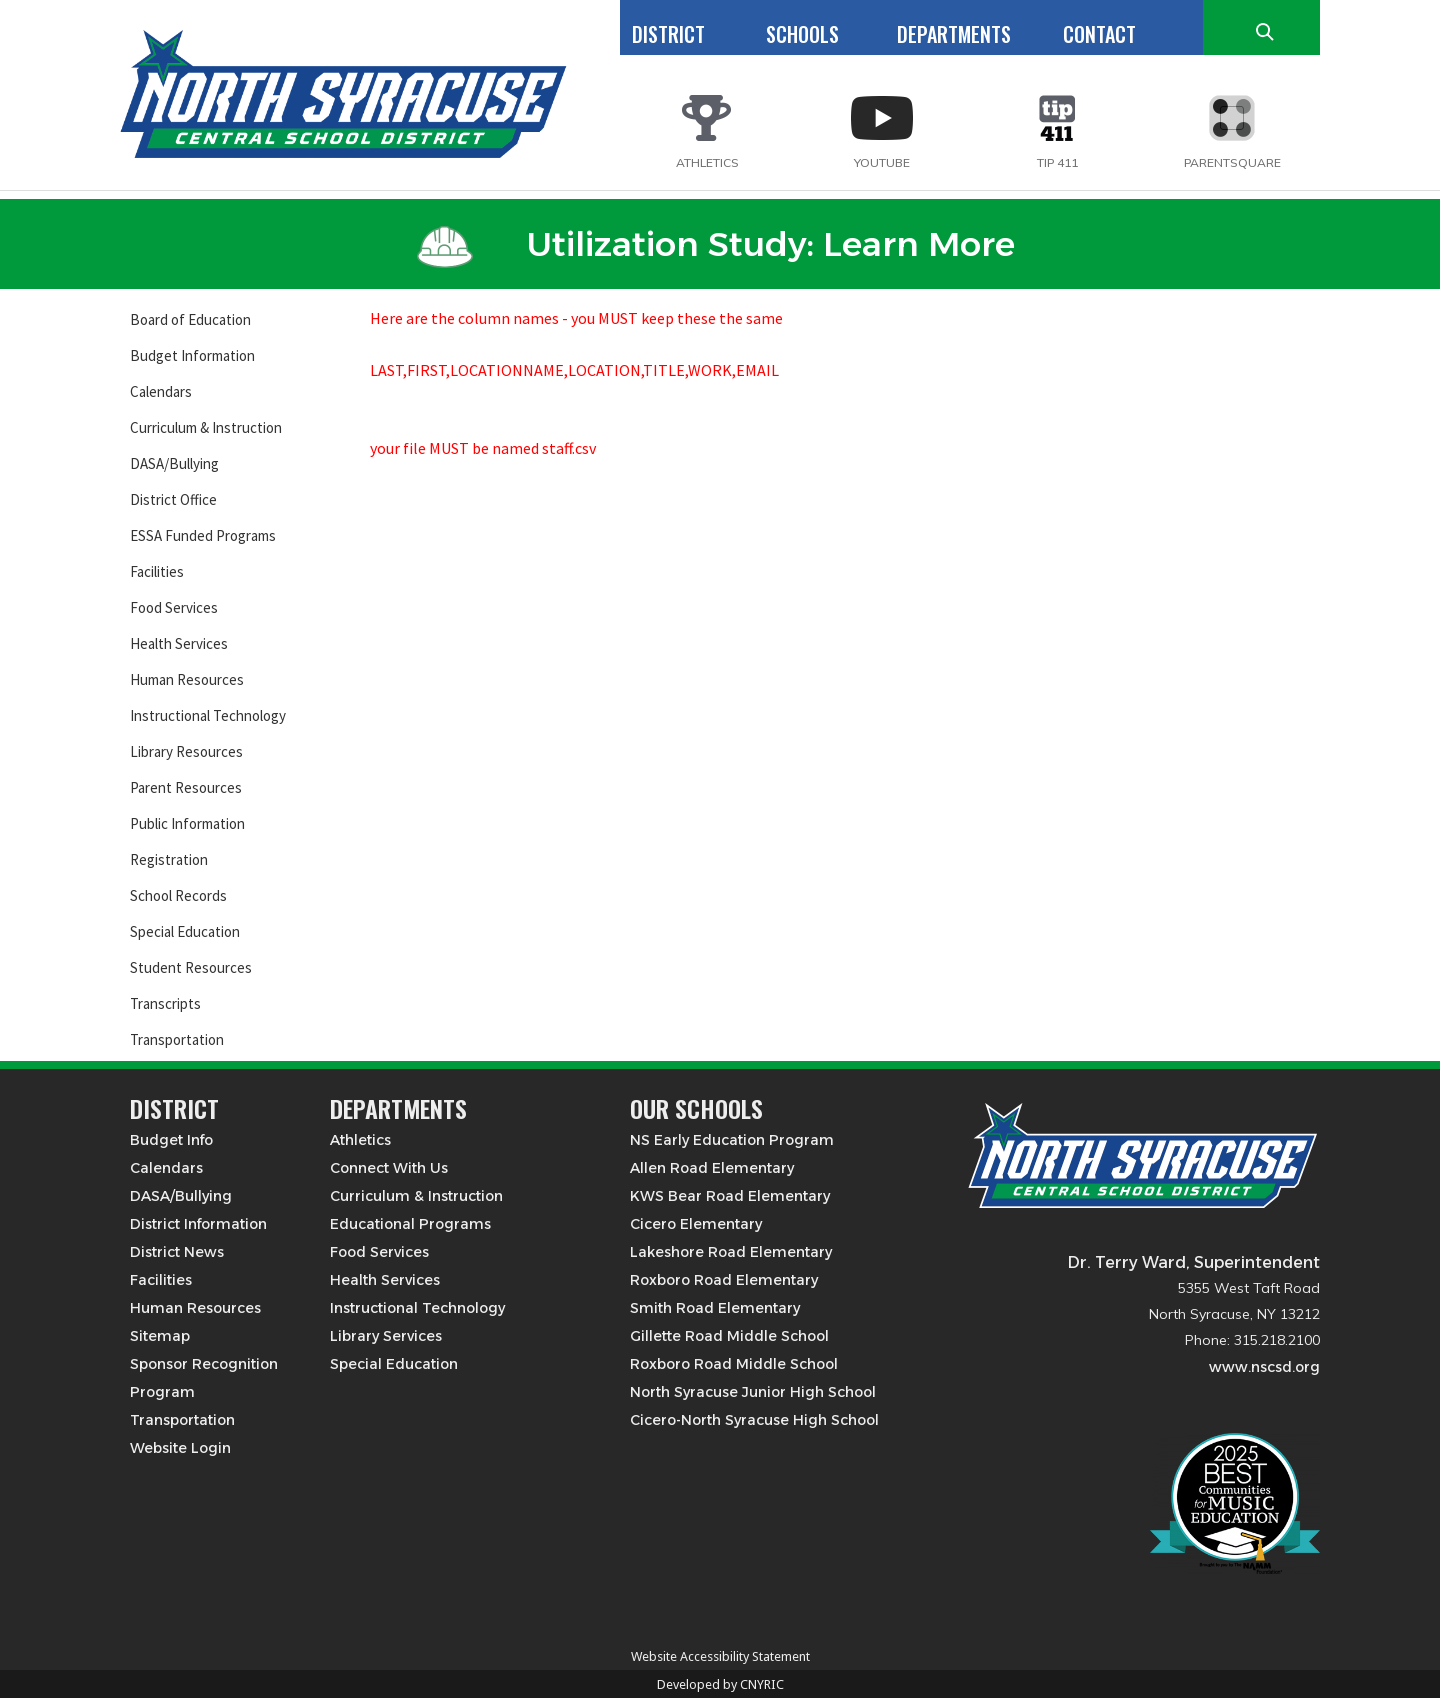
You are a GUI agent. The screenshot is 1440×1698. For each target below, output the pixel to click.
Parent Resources (186, 787)
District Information (198, 1224)
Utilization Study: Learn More (716, 244)
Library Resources (186, 751)
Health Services (179, 643)
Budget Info (171, 1140)
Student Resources (191, 967)
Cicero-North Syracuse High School (754, 1420)
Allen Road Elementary (712, 1168)
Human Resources (187, 679)
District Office (173, 499)
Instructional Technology (208, 715)
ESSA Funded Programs (203, 535)
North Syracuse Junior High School (753, 1392)
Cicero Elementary (696, 1224)
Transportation (177, 1039)
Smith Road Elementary (715, 1308)
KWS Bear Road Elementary (730, 1196)
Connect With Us (389, 1168)
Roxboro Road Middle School (734, 1364)
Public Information (187, 823)
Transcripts (165, 1003)
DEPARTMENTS (954, 34)
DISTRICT (668, 34)
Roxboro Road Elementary (724, 1280)
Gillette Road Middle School (729, 1336)
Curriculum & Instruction (206, 427)
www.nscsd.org (1264, 1367)
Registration (169, 859)
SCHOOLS (802, 34)
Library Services (386, 1336)
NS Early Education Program (732, 1140)
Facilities (157, 571)
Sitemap (160, 1336)
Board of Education (190, 319)
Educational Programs (410, 1224)
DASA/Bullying (174, 463)
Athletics (360, 1140)
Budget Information (192, 355)
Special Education (185, 931)
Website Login (180, 1448)
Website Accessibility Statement (720, 1656)
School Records (178, 895)
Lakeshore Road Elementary (731, 1252)
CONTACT (1099, 34)
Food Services (174, 607)
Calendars (161, 391)
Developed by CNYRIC (720, 1684)
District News (177, 1252)
